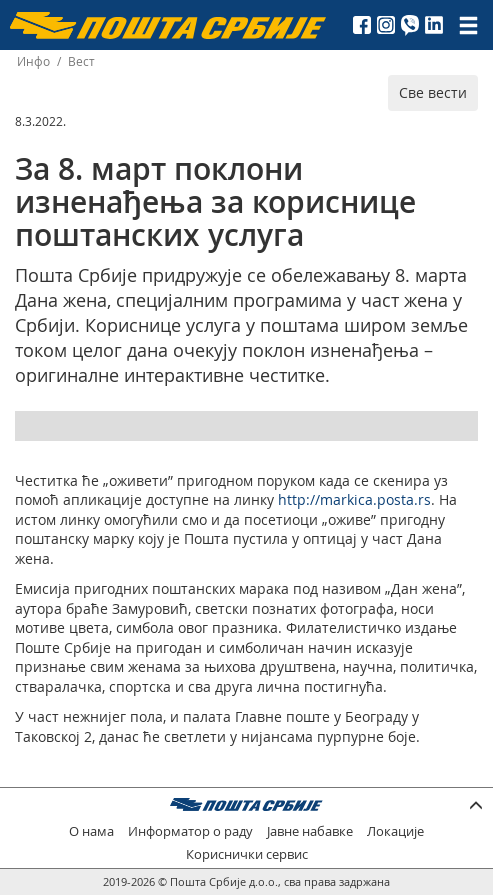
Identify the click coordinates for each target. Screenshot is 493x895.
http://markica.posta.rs (354, 499)
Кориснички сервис (247, 854)
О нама (91, 831)
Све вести (433, 92)
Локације (395, 831)
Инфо (33, 61)
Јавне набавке (310, 831)
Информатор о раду (190, 831)
